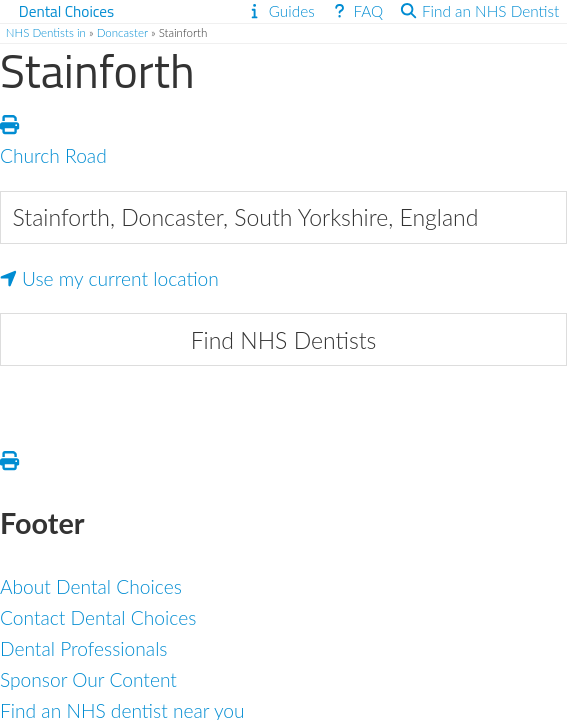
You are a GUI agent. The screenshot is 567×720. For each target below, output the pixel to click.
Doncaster (122, 32)
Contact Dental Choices (98, 617)
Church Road (53, 155)
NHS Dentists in (46, 32)
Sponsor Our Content (88, 679)
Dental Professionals (84, 648)
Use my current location (109, 278)
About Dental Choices (91, 586)
